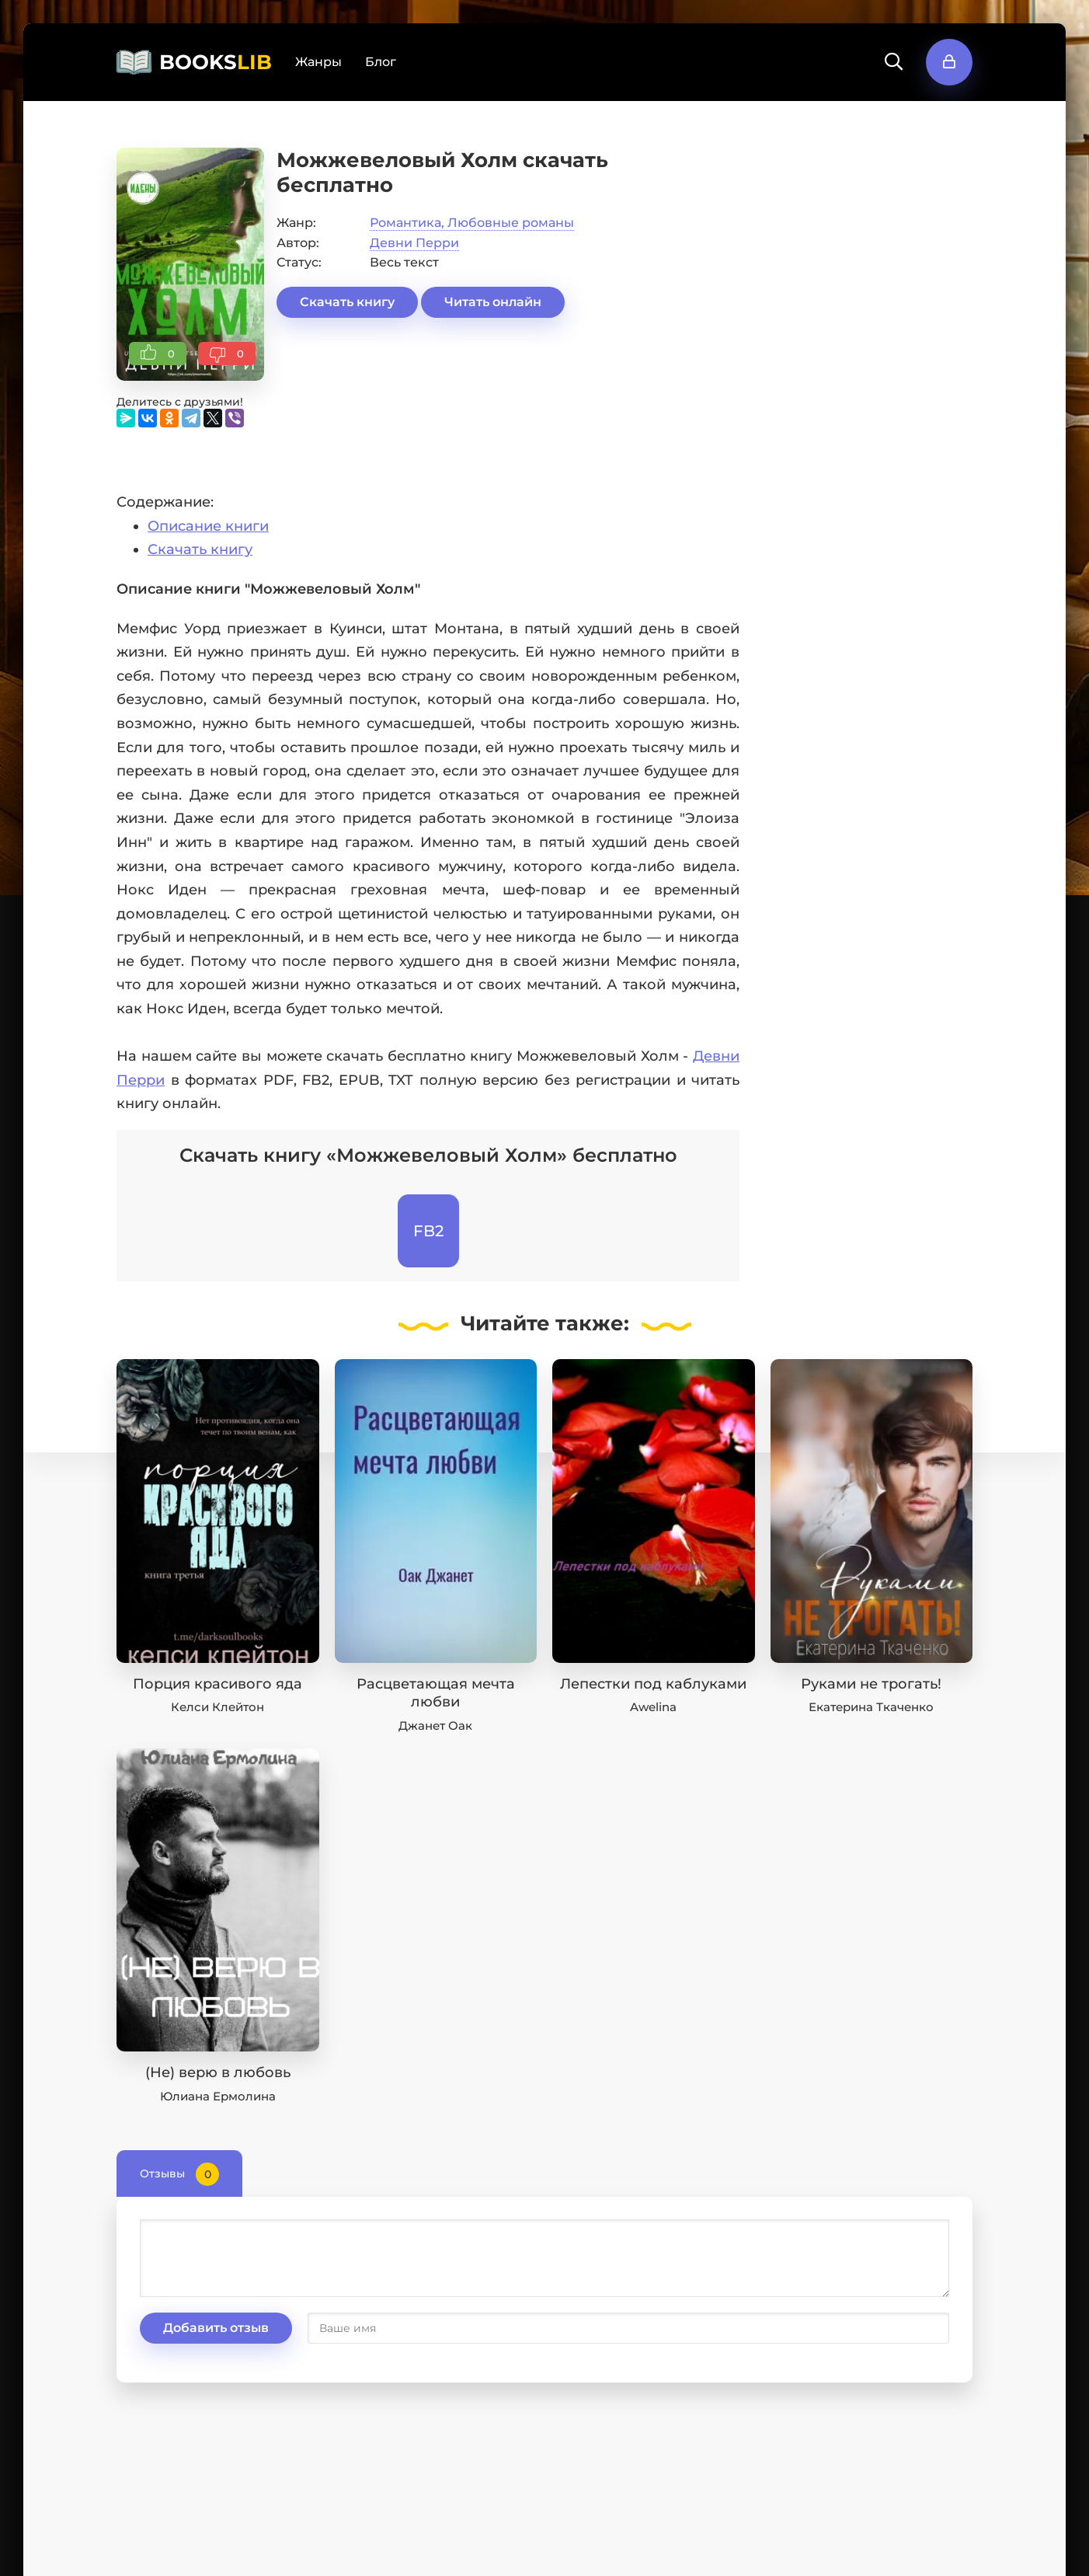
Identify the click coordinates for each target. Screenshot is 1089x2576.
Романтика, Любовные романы (472, 222)
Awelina (653, 1706)
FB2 (428, 1231)
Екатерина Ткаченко (871, 1706)
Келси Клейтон (217, 1706)
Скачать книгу (347, 302)
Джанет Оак (435, 1725)
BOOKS (215, 62)
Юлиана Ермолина (218, 2096)
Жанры (318, 61)
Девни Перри (414, 242)
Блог (380, 61)
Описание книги (208, 526)
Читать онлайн (492, 302)
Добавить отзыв (216, 2327)
